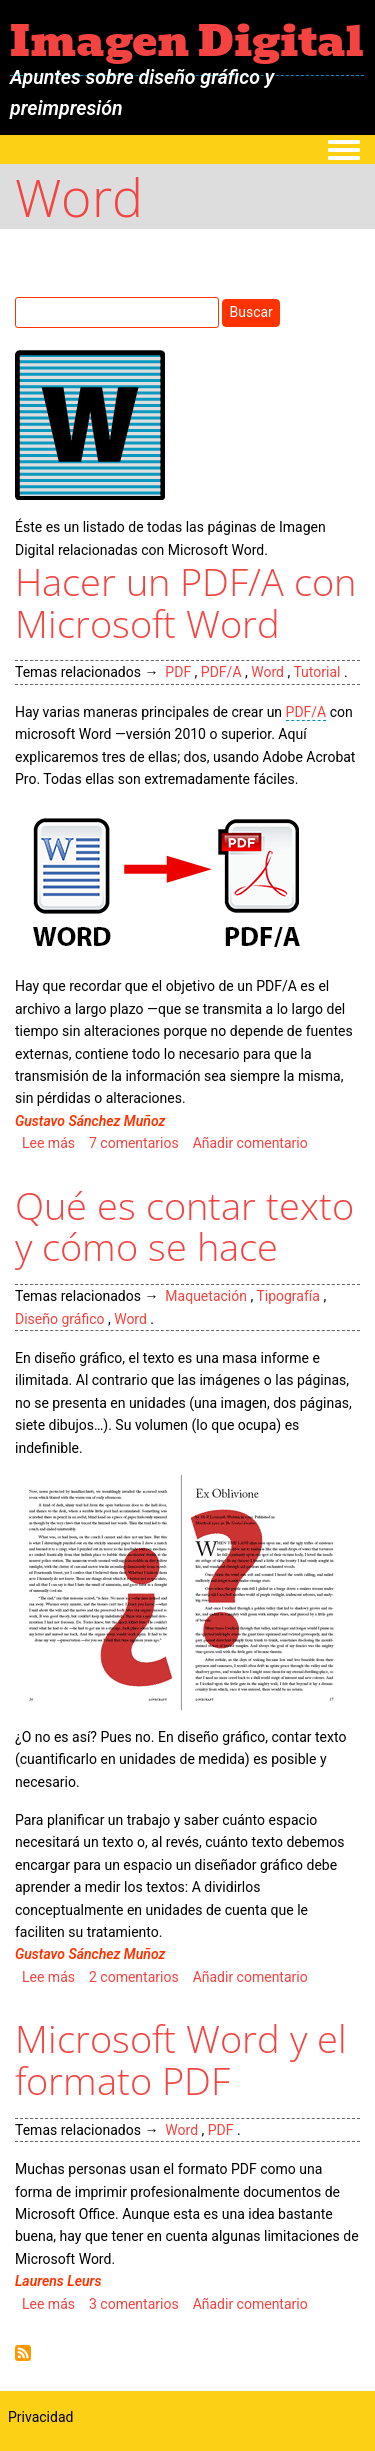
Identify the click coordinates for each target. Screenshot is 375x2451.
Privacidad (40, 2417)
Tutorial (316, 672)
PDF (178, 672)
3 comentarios (134, 2304)
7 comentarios (134, 1143)
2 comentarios (134, 1977)
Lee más (48, 1143)
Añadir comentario (250, 1143)
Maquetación (206, 1296)
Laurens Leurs (58, 2281)
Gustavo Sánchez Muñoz (90, 1121)
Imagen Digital (187, 41)
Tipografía (288, 1296)
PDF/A (221, 672)
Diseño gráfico (59, 1319)
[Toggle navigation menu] (344, 151)
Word (267, 672)
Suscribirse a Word (23, 2353)
